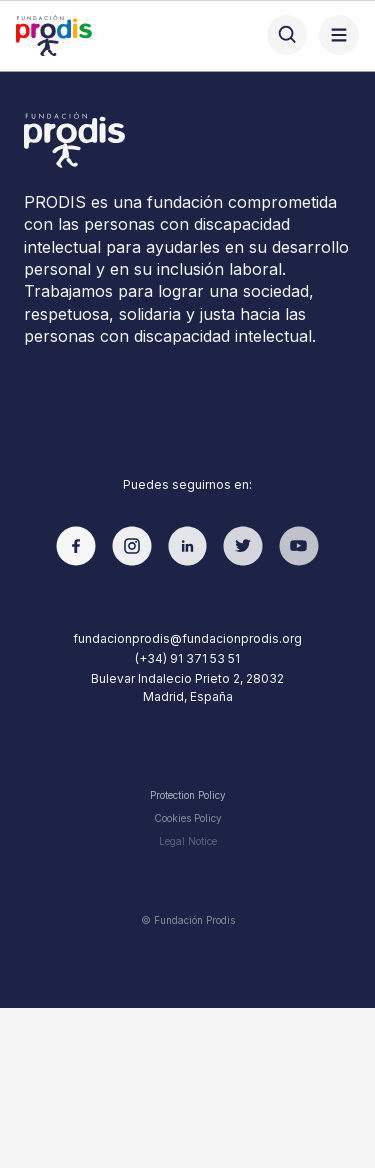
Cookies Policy (188, 818)
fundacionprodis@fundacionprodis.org (187, 638)
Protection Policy (188, 795)
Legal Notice (188, 841)
